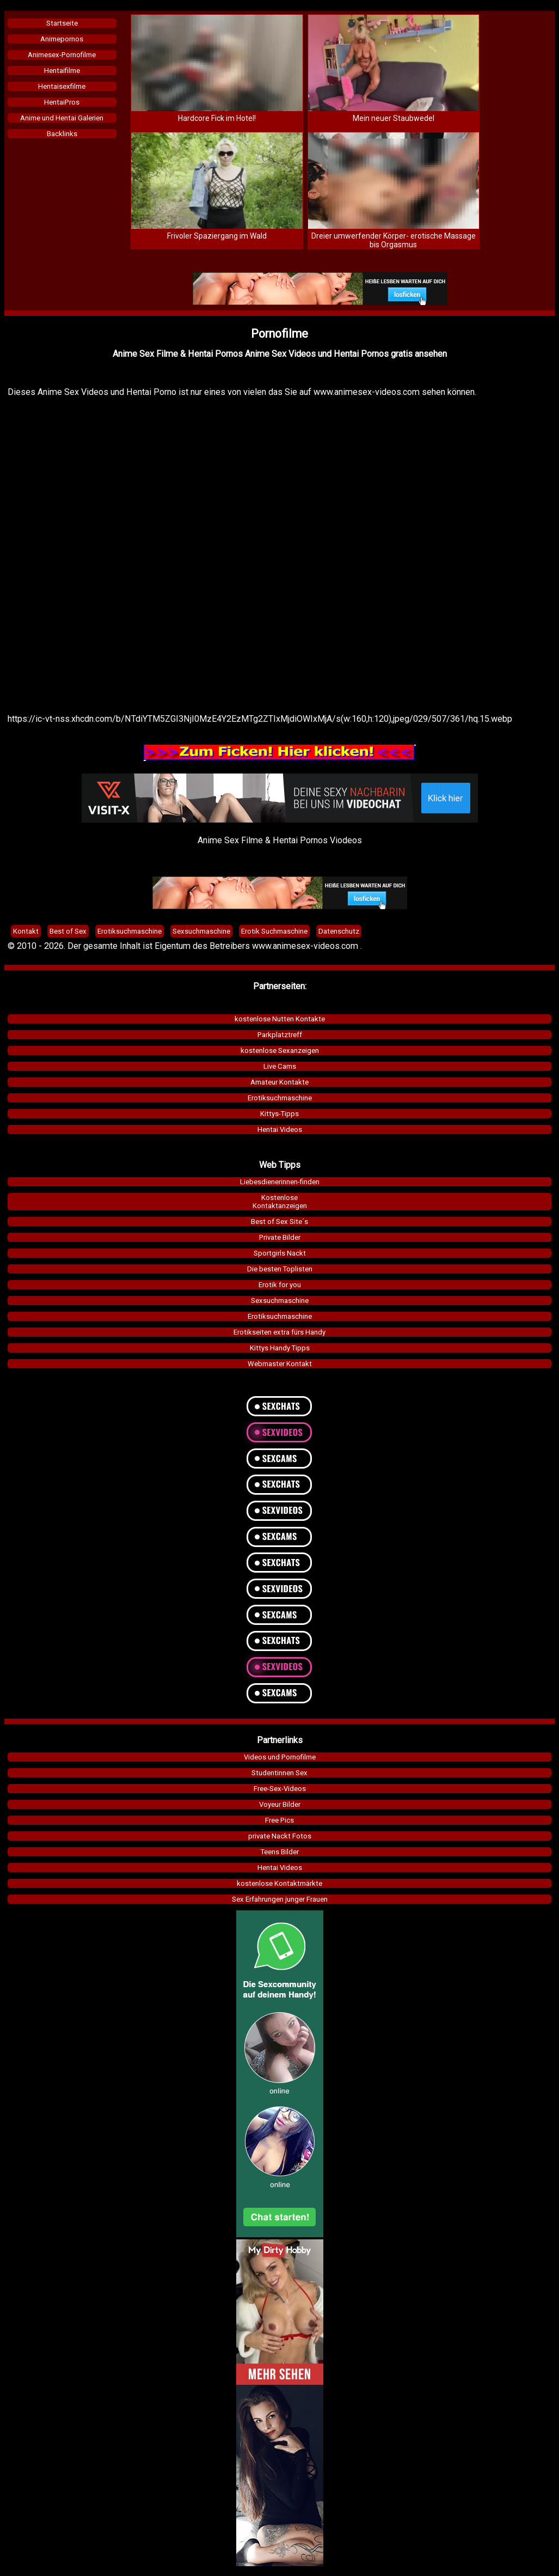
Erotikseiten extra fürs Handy (279, 1332)
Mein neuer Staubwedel (393, 118)
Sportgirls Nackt (280, 1253)
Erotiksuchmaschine (280, 1098)
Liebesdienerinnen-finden (280, 1182)
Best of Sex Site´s (279, 1221)
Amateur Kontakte (279, 1082)
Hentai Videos (279, 1129)
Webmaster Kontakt (280, 1364)
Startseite (62, 23)
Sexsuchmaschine (280, 1300)
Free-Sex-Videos (280, 1789)
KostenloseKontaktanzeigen (280, 1201)
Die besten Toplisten (279, 1269)
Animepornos (61, 39)
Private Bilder (279, 1237)
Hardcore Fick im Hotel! (217, 118)
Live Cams (279, 1066)
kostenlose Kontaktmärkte (279, 1883)
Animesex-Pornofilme (62, 55)
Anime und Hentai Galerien (61, 118)
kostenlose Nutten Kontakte (280, 1019)
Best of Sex (68, 931)
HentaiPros (61, 102)
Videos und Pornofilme (280, 1757)
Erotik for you (280, 1285)
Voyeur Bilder (279, 1804)
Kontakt (26, 931)
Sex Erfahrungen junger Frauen (280, 1899)
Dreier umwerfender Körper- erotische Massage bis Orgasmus (393, 240)
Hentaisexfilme (61, 86)
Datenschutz (338, 931)
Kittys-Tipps (279, 1114)
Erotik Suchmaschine (274, 931)
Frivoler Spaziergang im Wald (217, 236)
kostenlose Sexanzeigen (280, 1050)
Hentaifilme (62, 70)
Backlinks (62, 134)
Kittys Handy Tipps (280, 1348)
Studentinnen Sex (279, 1773)
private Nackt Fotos (279, 1836)
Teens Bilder (280, 1852)
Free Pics (279, 1820)
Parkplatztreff (279, 1035)
